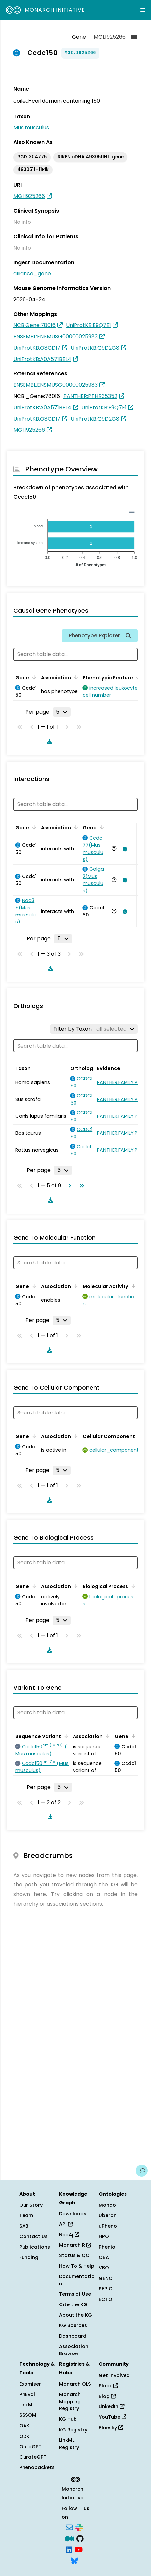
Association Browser (73, 2350)
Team (26, 2215)
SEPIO (106, 2288)
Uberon (108, 2215)
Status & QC (74, 2255)
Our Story (31, 2205)
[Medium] (69, 2538)
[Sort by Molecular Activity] (132, 1285)
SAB (23, 2226)
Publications (34, 2247)
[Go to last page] (80, 1185)
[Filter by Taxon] (94, 1029)
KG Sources (73, 2325)
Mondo (107, 2205)
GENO (106, 2278)
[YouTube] (79, 2549)
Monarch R (75, 2245)
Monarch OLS (75, 2384)
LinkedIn (111, 2406)
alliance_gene (32, 273)
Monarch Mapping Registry (70, 2401)
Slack (108, 2385)
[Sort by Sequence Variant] (65, 1735)
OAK (24, 2425)
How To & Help (76, 2266)
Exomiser (30, 2384)
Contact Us (33, 2236)
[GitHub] (80, 2538)
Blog (107, 2396)
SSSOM (27, 2415)
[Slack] (79, 2527)
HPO (104, 2236)
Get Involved (114, 2375)
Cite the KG (73, 2304)
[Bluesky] (74, 2560)
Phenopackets (37, 2467)
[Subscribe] (69, 2527)
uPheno (108, 2226)
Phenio (107, 2247)
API (66, 2224)
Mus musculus (31, 127)
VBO (104, 2267)
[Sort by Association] (75, 677)
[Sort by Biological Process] (132, 1585)
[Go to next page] (68, 1185)
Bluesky (111, 2427)
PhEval (27, 2394)
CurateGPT (33, 2457)
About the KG (75, 2315)
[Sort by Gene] (33, 677)
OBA (104, 2257)
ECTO (105, 2299)
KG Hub (68, 2419)
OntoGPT (30, 2446)
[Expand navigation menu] (142, 10)
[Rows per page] (62, 712)
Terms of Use (75, 2294)
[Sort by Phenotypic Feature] (137, 677)
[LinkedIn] (69, 2549)
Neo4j (69, 2234)
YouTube (112, 2417)
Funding (28, 2257)
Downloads (72, 2213)
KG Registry (73, 2429)
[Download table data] (48, 741)
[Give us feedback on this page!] (142, 2171)
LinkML (26, 2405)
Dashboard (72, 2336)
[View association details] (123, 849)
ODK (24, 2436)
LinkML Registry (69, 2444)
